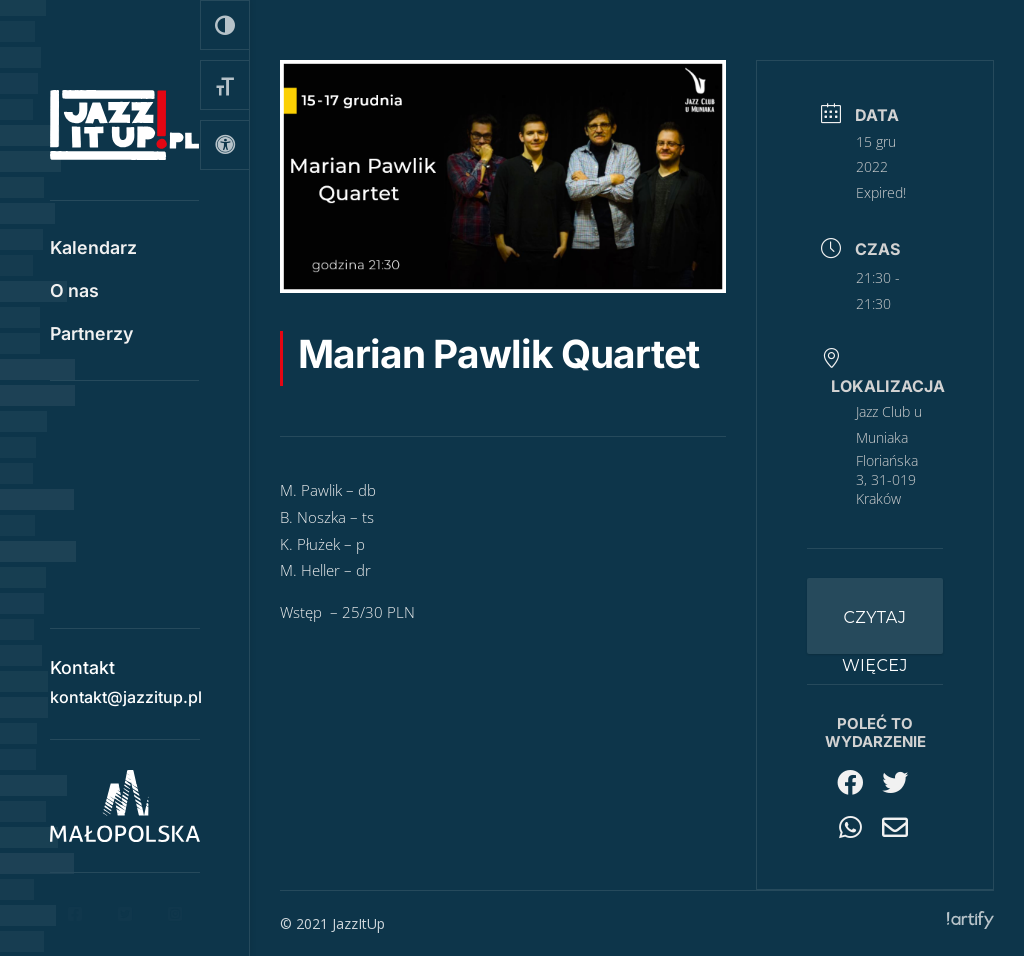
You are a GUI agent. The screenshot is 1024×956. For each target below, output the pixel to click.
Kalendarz (93, 249)
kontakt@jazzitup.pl (126, 690)
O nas (74, 292)
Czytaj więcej (875, 631)
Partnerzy (91, 335)
